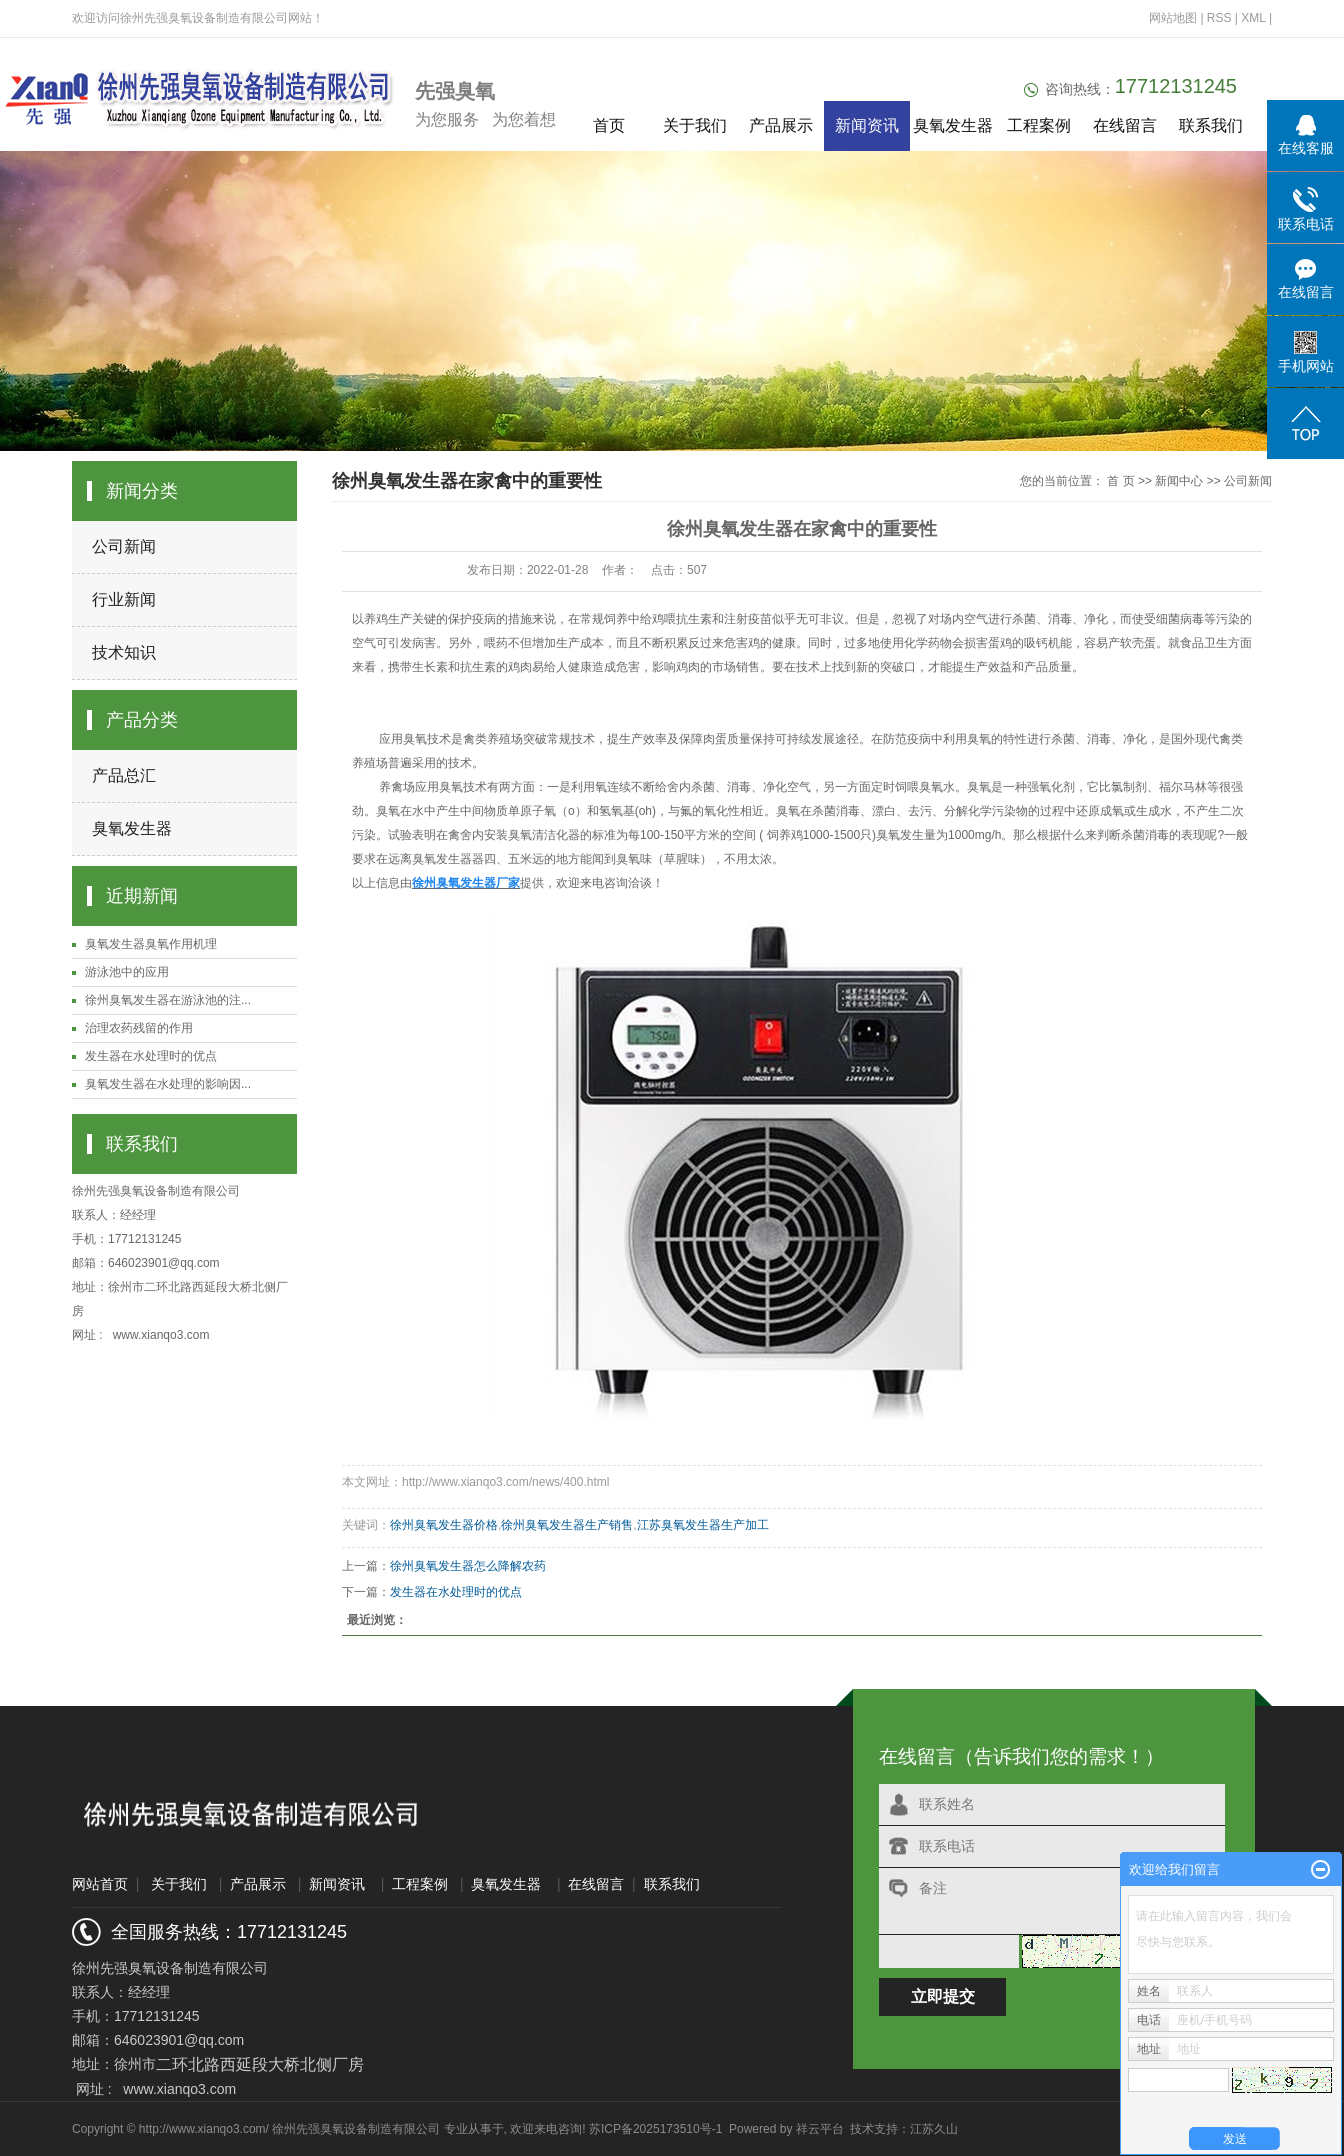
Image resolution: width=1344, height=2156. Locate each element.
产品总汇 (124, 775)
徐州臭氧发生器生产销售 (567, 1525)
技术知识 (124, 652)
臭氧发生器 (953, 125)
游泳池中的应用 (127, 972)
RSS (1219, 18)
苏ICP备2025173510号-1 (655, 2129)
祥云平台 (820, 2129)
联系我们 (1211, 125)
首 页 (1120, 481)
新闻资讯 (867, 125)
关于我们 (695, 125)
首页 (609, 125)
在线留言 (1125, 125)
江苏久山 (934, 2129)
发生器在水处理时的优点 (151, 1056)
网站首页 (100, 1884)
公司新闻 (124, 546)
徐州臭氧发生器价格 (444, 1525)
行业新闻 (124, 599)
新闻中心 (1179, 481)
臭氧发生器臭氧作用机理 (151, 944)
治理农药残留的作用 (139, 1028)
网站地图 (1174, 18)
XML (1253, 18)
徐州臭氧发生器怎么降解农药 (468, 1566)
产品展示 (781, 125)
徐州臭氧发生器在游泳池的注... (168, 1000)
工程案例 (1039, 125)
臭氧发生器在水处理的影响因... (168, 1084)
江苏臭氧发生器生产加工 (703, 1525)
